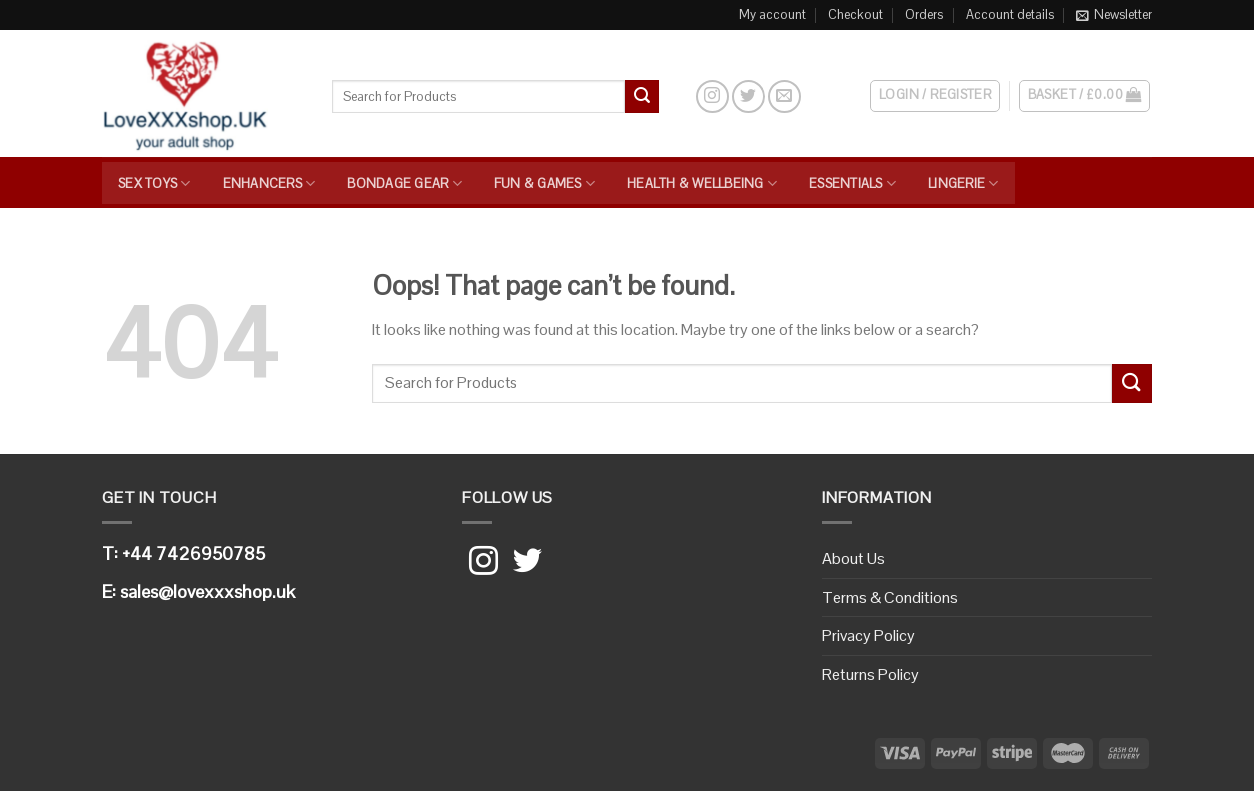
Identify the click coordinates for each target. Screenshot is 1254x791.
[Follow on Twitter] (748, 96)
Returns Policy (870, 674)
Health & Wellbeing (702, 183)
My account (772, 14)
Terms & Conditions (890, 597)
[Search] (676, 96)
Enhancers (269, 183)
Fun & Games (544, 183)
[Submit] (642, 97)
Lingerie (963, 183)
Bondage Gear (404, 183)
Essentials (852, 183)
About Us (853, 558)
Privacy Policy (868, 635)
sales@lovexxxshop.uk (207, 591)
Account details (1010, 14)
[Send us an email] (784, 96)
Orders (924, 14)
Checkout (855, 14)
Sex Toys (154, 183)
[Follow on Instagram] (712, 96)
